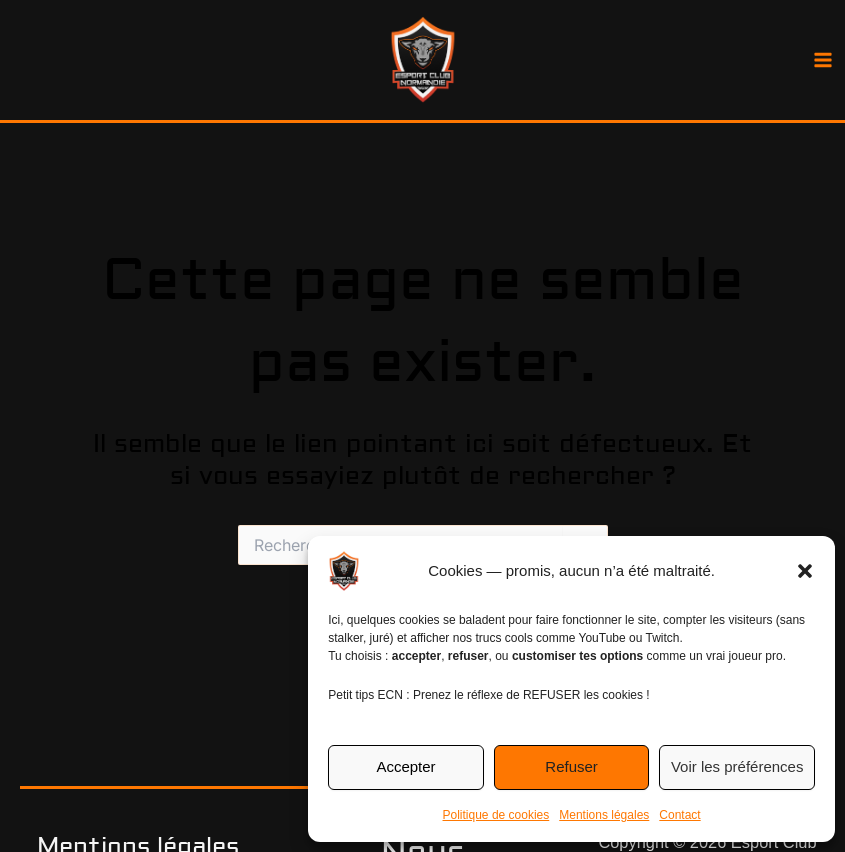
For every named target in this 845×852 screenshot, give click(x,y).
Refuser (571, 766)
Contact (679, 815)
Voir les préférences (737, 766)
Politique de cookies (496, 815)
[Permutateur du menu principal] (822, 60)
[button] (805, 571)
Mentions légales (604, 815)
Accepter (405, 766)
